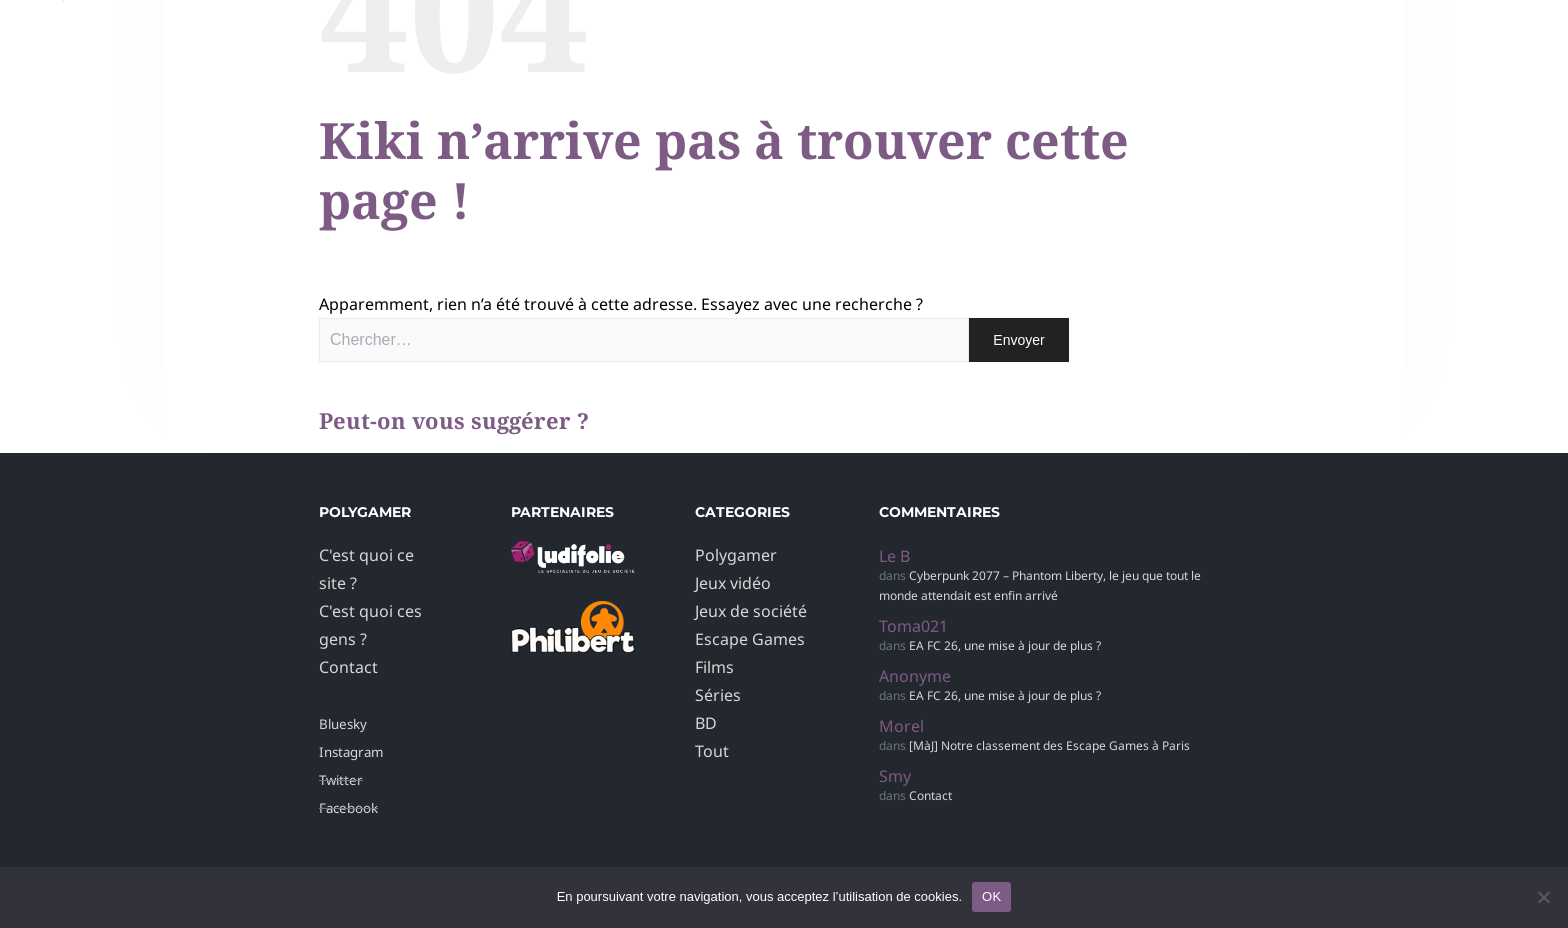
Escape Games (750, 639)
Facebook (348, 808)
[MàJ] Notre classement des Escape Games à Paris (1049, 745)
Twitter (341, 780)
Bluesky (343, 724)
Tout (712, 751)
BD (706, 723)
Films (714, 667)
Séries (718, 695)
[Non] (1543, 897)
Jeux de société (751, 611)
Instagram (351, 752)
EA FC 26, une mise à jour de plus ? (1005, 645)
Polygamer (736, 555)
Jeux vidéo (733, 583)
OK (991, 896)
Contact (348, 667)
